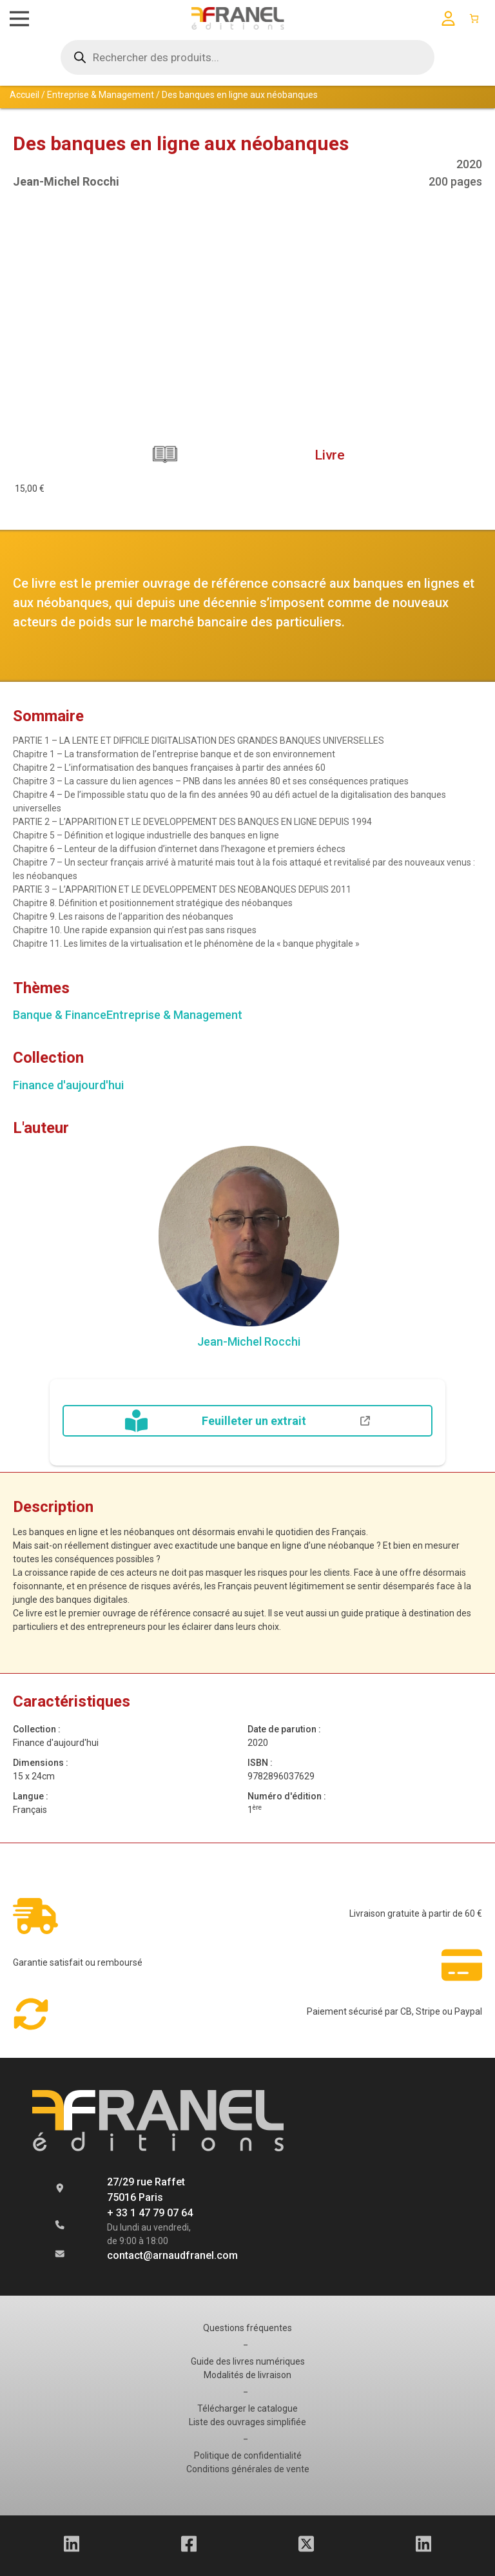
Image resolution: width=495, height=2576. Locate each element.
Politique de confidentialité (247, 2455)
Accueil (24, 95)
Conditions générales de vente (247, 2469)
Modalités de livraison (247, 2375)
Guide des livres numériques (247, 2361)
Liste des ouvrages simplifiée (248, 2422)
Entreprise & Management (100, 95)
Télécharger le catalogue (247, 2408)
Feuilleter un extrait (247, 1420)
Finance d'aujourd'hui (68, 1085)
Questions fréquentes (247, 2328)
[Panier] (474, 18)
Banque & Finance (59, 1015)
